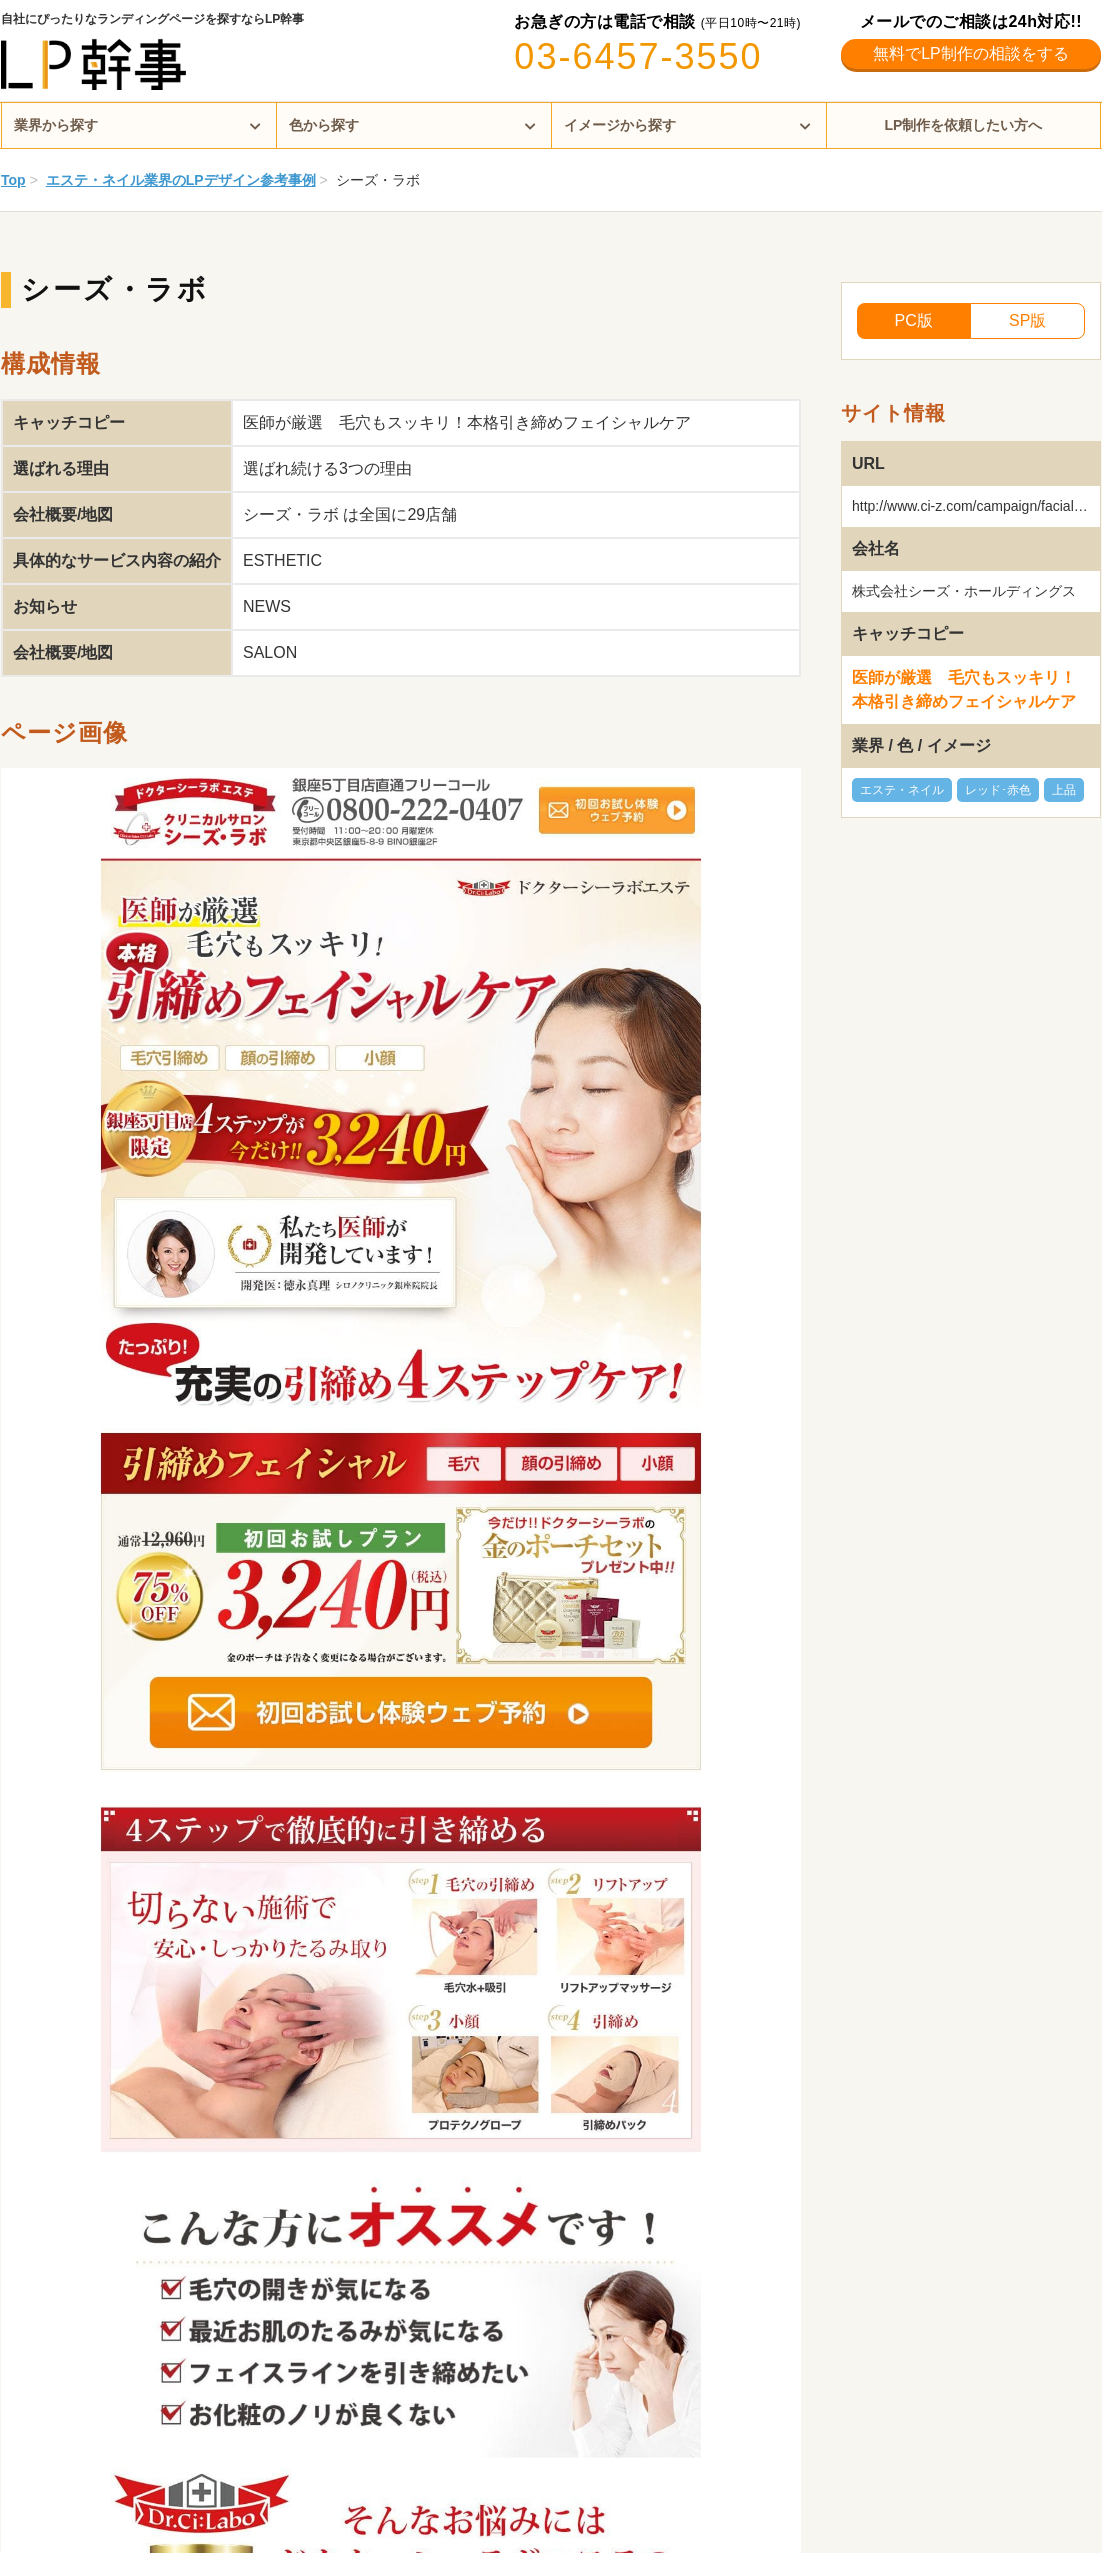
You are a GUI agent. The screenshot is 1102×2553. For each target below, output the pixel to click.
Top (13, 180)
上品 (1064, 790)
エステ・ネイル (902, 790)
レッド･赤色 (998, 790)
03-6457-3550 (638, 56)
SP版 (1027, 320)
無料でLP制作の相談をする (971, 53)
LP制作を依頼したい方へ (964, 125)
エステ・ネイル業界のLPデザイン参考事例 (181, 180)
